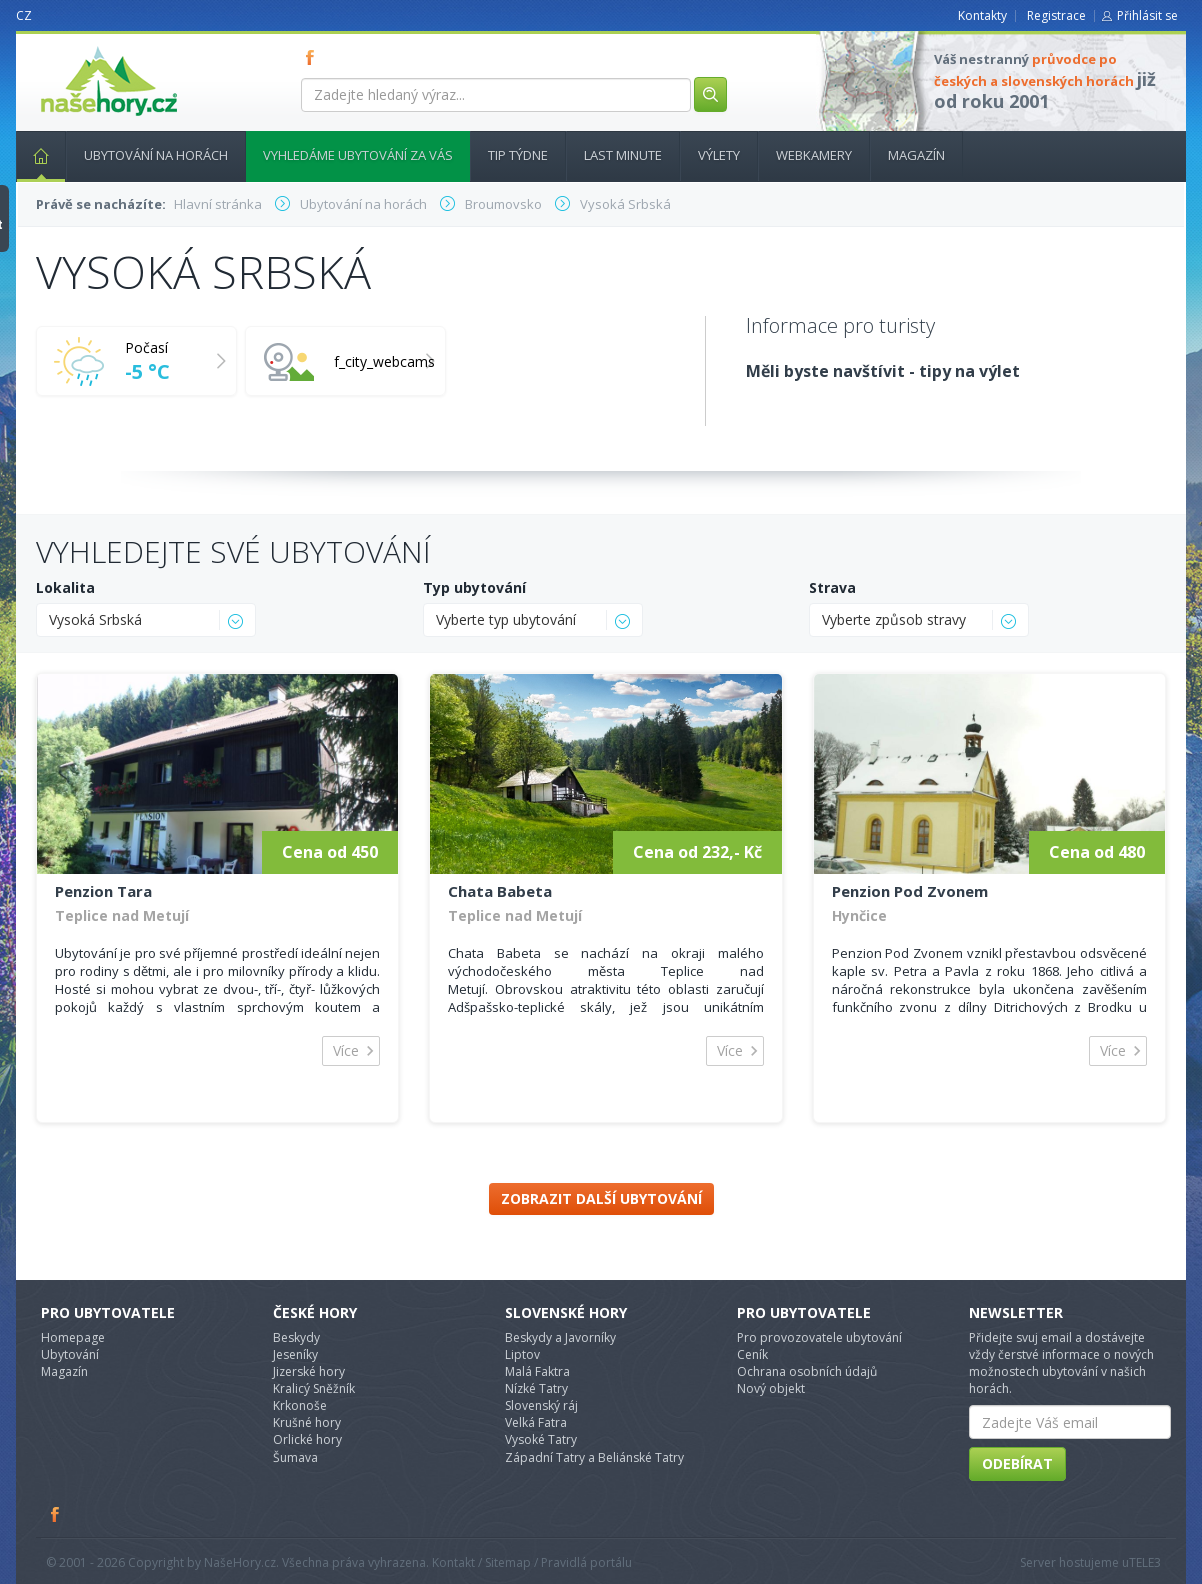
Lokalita (65, 587)
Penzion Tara (103, 891)
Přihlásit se (1147, 15)
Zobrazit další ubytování (601, 1198)
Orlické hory (307, 1439)
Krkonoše (300, 1405)
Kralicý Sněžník (314, 1388)
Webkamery (814, 155)
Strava (832, 587)
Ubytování (70, 1354)
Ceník (752, 1354)
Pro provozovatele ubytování (819, 1337)
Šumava (295, 1457)
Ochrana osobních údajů (807, 1371)
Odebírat (1017, 1463)
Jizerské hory (309, 1371)
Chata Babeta (500, 891)
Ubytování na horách (156, 155)
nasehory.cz (73, 46)
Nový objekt (771, 1388)
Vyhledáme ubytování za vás (358, 155)
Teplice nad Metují (122, 915)
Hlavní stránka (33, 155)
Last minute (623, 155)
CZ (24, 15)
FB (314, 57)
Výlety (719, 155)
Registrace (1056, 15)
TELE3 (1145, 1562)
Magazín (916, 155)
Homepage (73, 1337)
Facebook (56, 1514)
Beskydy (296, 1337)
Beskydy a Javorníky (560, 1337)
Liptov (522, 1354)
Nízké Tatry (536, 1388)
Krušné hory (307, 1422)
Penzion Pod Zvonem (910, 891)
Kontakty (982, 15)
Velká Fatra (536, 1422)
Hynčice (859, 915)
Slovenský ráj (541, 1405)
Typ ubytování (474, 587)
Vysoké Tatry (541, 1439)
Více (346, 1050)
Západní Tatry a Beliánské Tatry (594, 1457)
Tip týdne (518, 155)
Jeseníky (295, 1354)
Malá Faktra (537, 1371)
